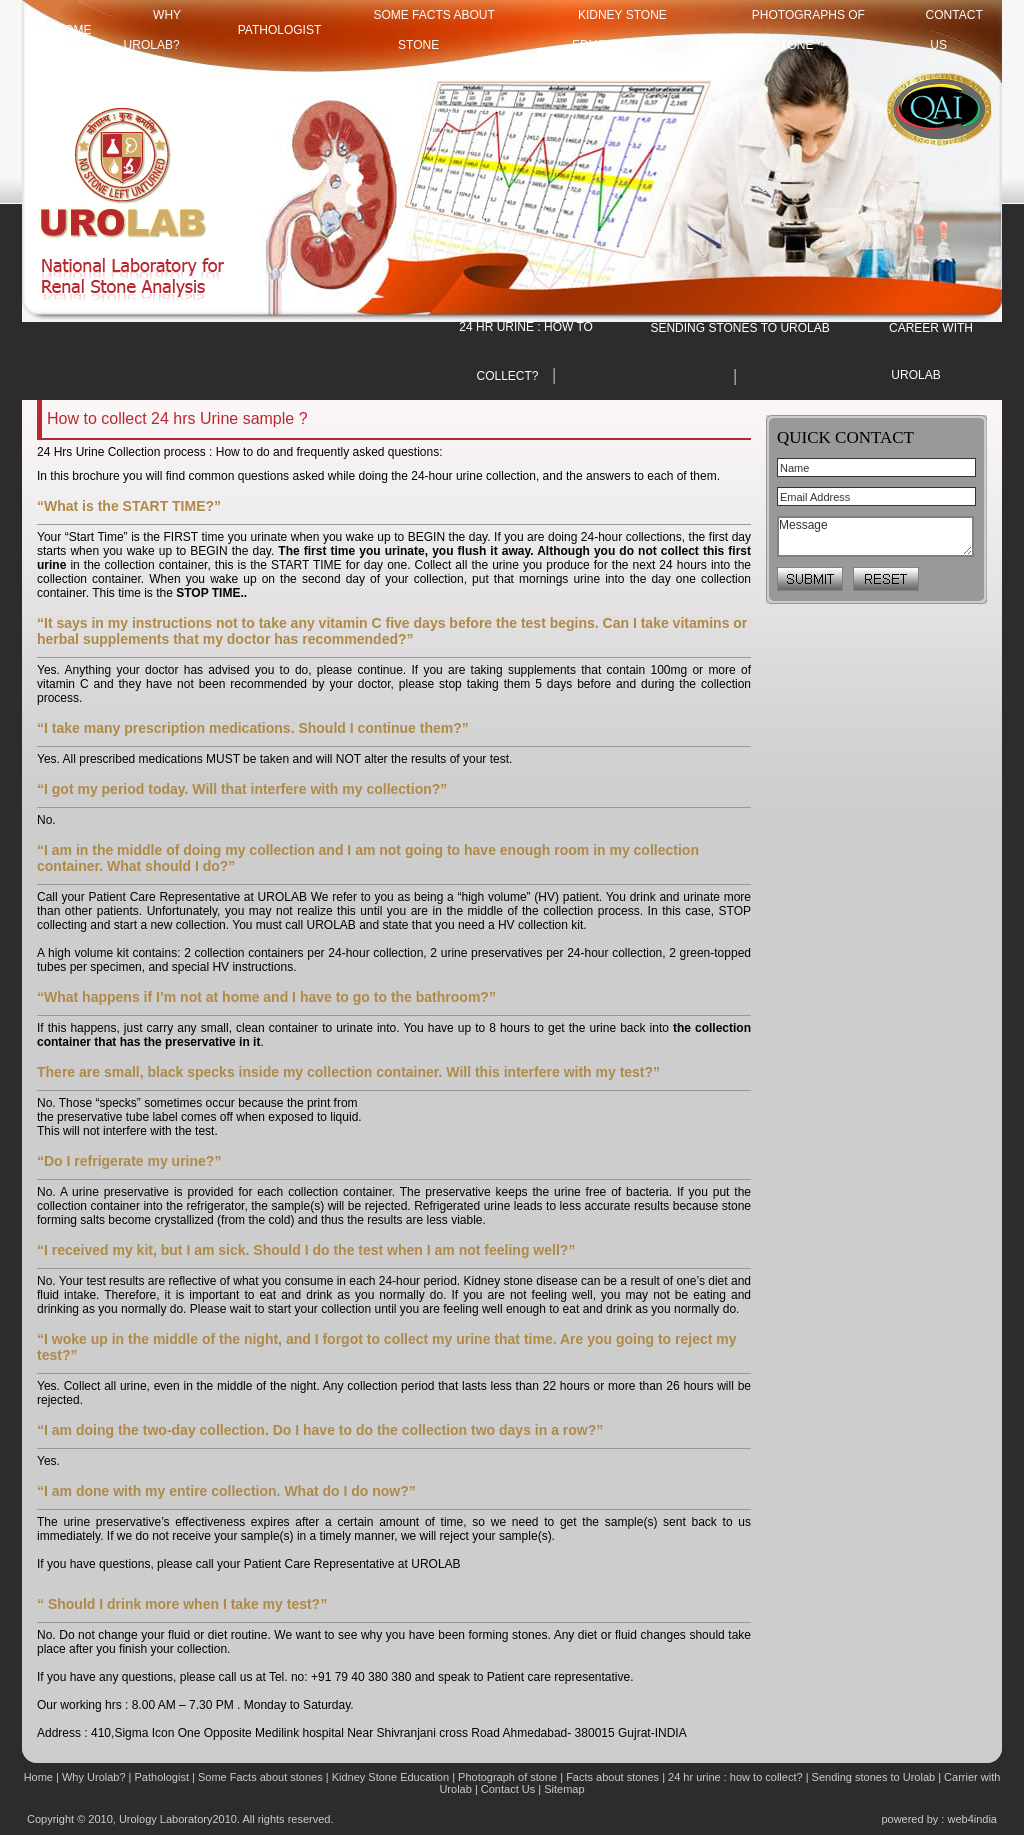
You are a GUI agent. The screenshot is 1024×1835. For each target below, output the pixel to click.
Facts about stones (612, 1777)
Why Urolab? (94, 1777)
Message (875, 536)
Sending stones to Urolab (874, 1777)
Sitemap (564, 1789)
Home (40, 1777)
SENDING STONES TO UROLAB (739, 328)
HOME (74, 30)
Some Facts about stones (260, 1777)
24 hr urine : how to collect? (735, 1777)
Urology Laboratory (166, 1819)
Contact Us (509, 1789)
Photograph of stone (507, 1777)
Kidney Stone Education (390, 1777)
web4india (972, 1819)
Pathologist (280, 30)
